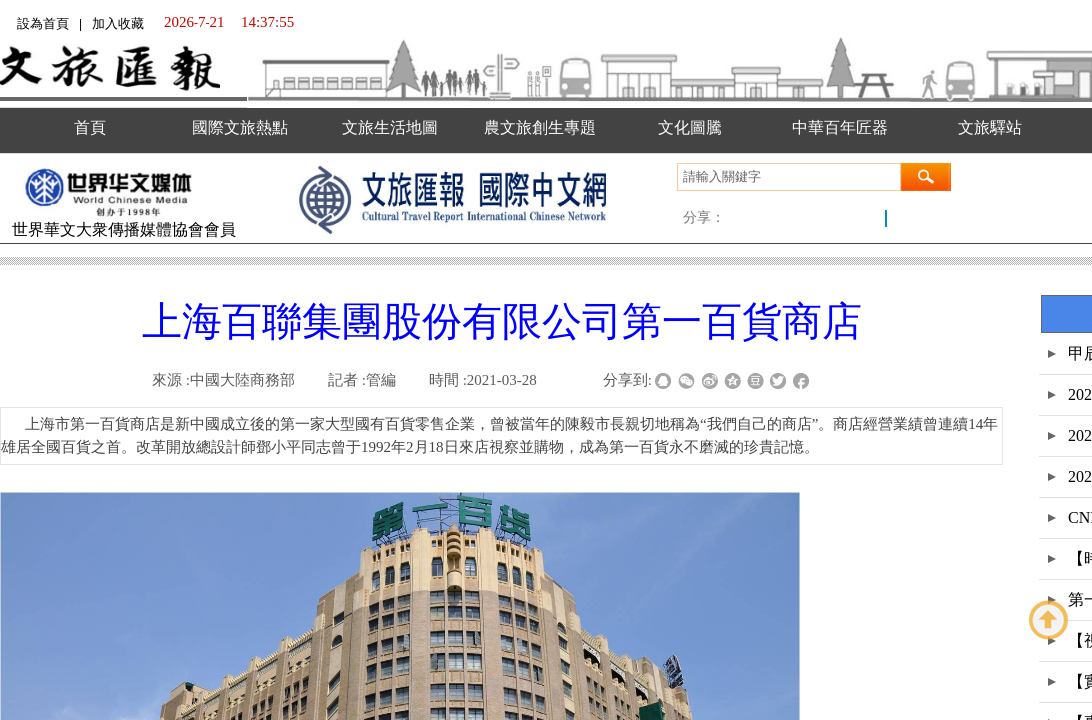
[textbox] (789, 177)
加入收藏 (118, 23)
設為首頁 (43, 23)
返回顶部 (1049, 620)
